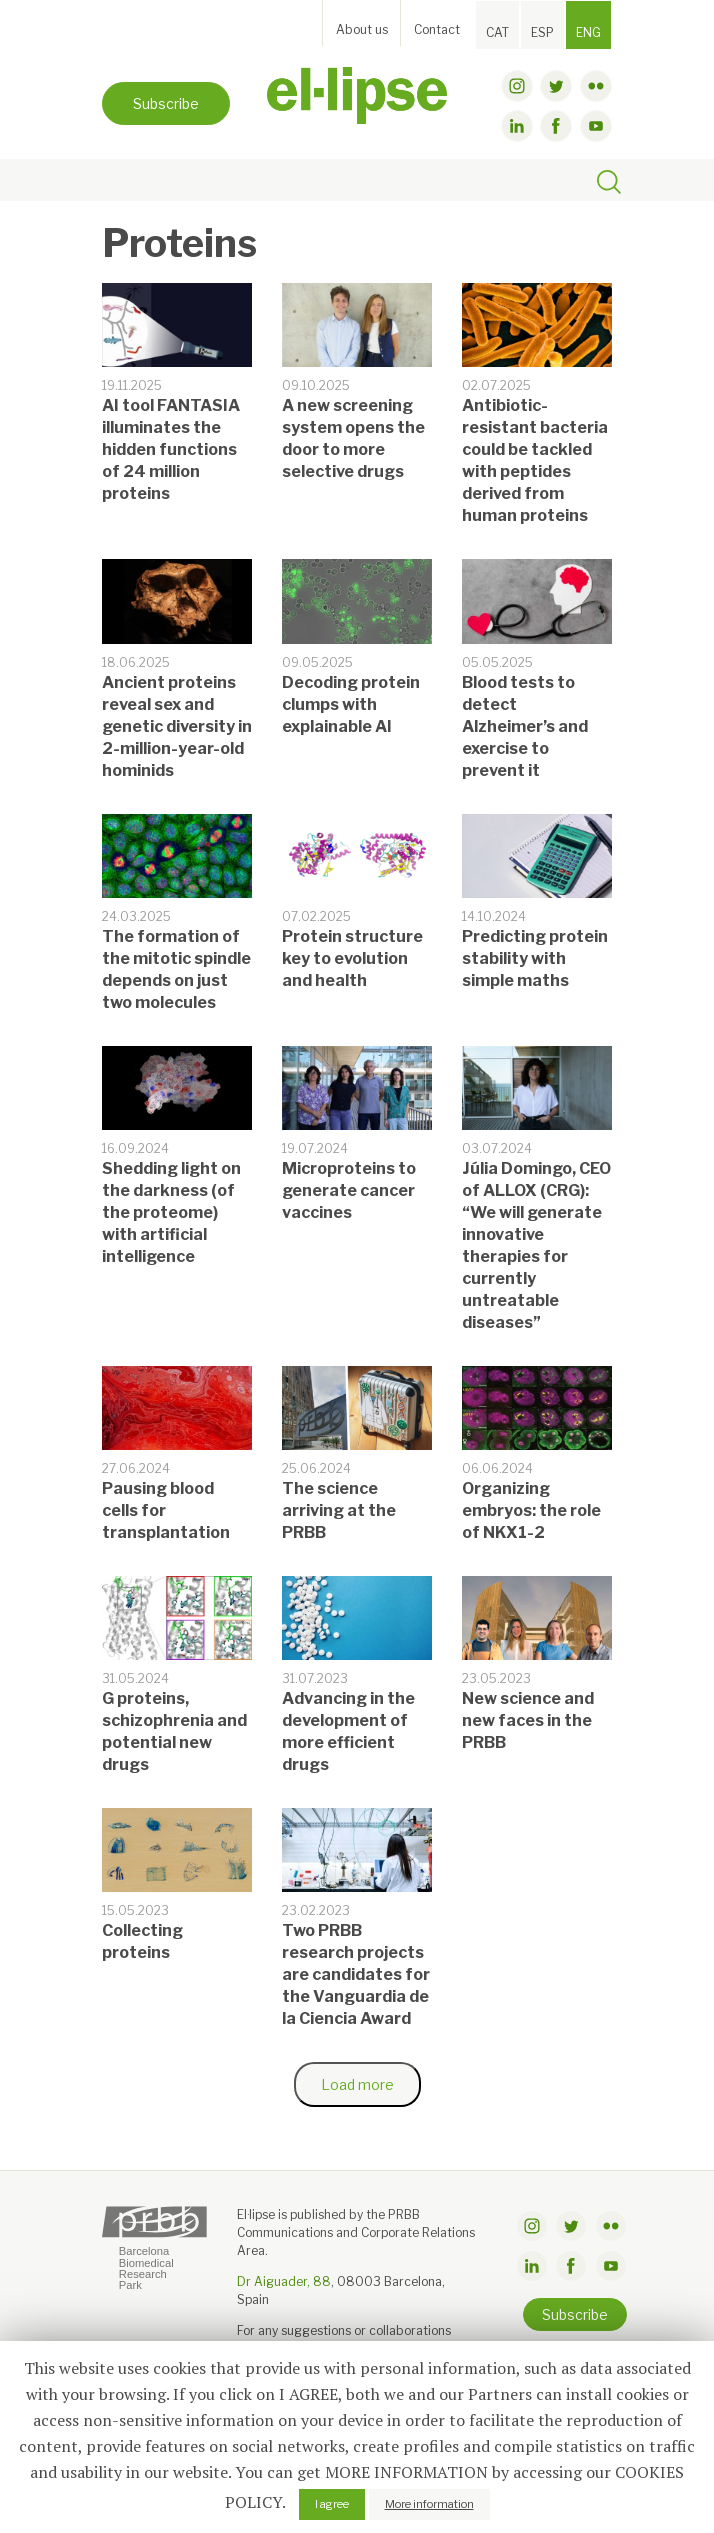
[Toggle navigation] (123, 181)
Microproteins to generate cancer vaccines (349, 1190)
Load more (357, 2084)
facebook (556, 126)
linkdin (517, 126)
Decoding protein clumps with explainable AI (351, 704)
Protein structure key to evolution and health (352, 958)
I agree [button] (332, 2504)
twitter (556, 86)
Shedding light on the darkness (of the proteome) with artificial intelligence (171, 1212)
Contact (437, 29)
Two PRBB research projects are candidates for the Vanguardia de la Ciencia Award (356, 1974)
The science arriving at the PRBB (339, 1510)
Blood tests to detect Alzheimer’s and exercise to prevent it (525, 726)
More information (429, 2504)
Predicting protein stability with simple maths (535, 958)
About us (362, 29)
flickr (596, 86)
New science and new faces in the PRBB (528, 1720)
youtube (596, 126)
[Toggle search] (609, 184)
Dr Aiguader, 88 (284, 2281)
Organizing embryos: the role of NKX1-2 (531, 1510)
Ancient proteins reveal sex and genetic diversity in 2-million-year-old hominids (177, 726)
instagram (517, 86)
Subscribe (166, 103)
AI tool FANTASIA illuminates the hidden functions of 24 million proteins (171, 449)
